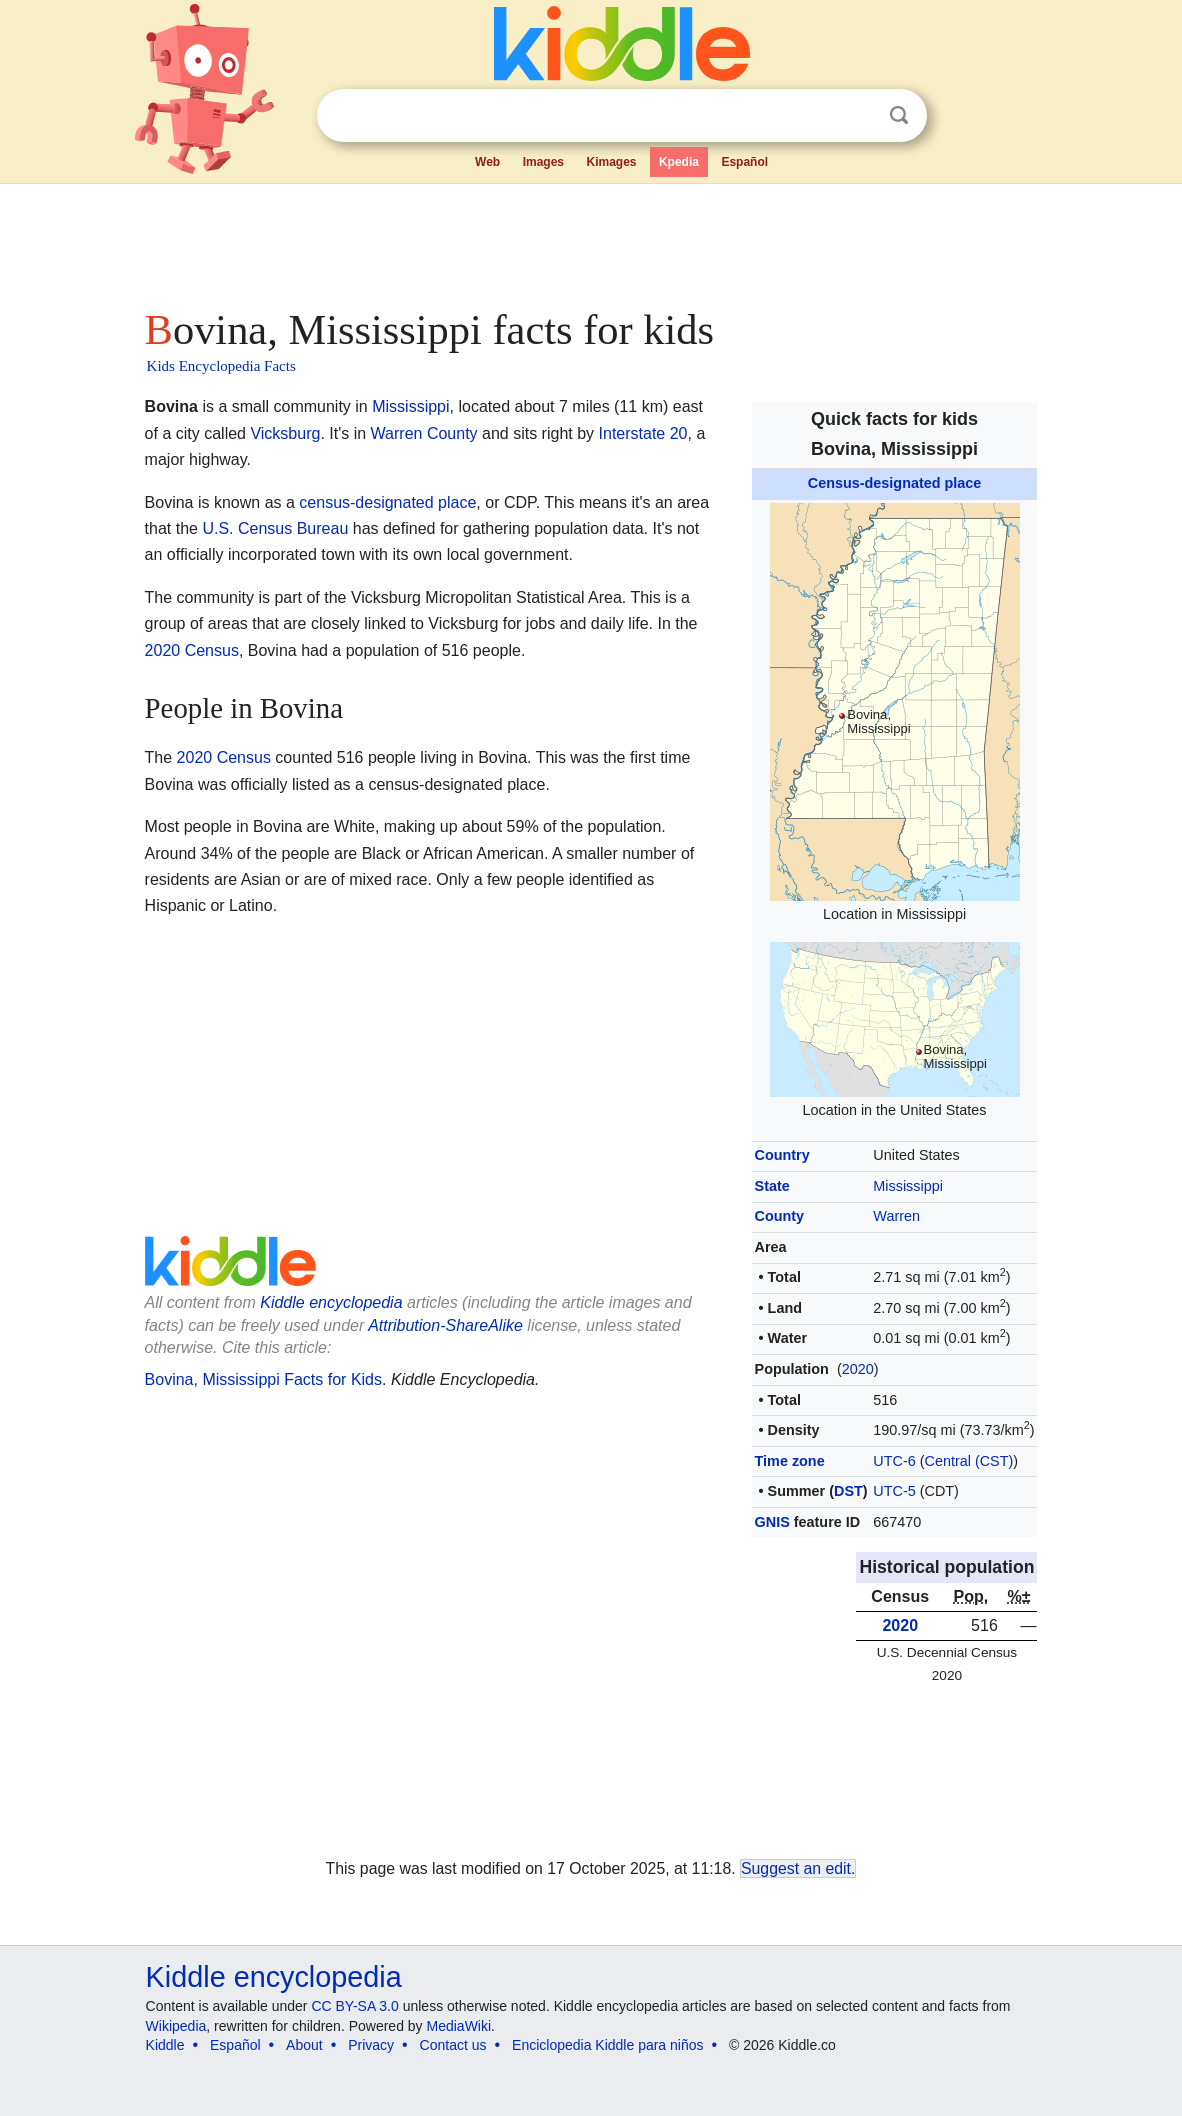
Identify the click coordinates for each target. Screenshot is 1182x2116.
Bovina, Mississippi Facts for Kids (263, 1379)
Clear (858, 116)
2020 (858, 1369)
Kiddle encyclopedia (331, 1302)
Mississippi (908, 1186)
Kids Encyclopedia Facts (221, 366)
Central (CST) (969, 1461)
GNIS (772, 1522)
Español (744, 162)
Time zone (790, 1461)
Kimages (611, 162)
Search (899, 115)
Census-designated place (895, 483)
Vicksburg (285, 433)
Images (543, 162)
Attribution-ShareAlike (445, 1325)
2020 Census (192, 650)
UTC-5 (894, 1491)
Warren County (424, 433)
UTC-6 (894, 1461)
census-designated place (387, 502)
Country (782, 1155)
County (780, 1216)
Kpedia (679, 162)
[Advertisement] (590, 240)
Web (487, 162)
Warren (896, 1216)
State (772, 1186)
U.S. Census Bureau (275, 528)
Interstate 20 (643, 433)
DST (848, 1491)
